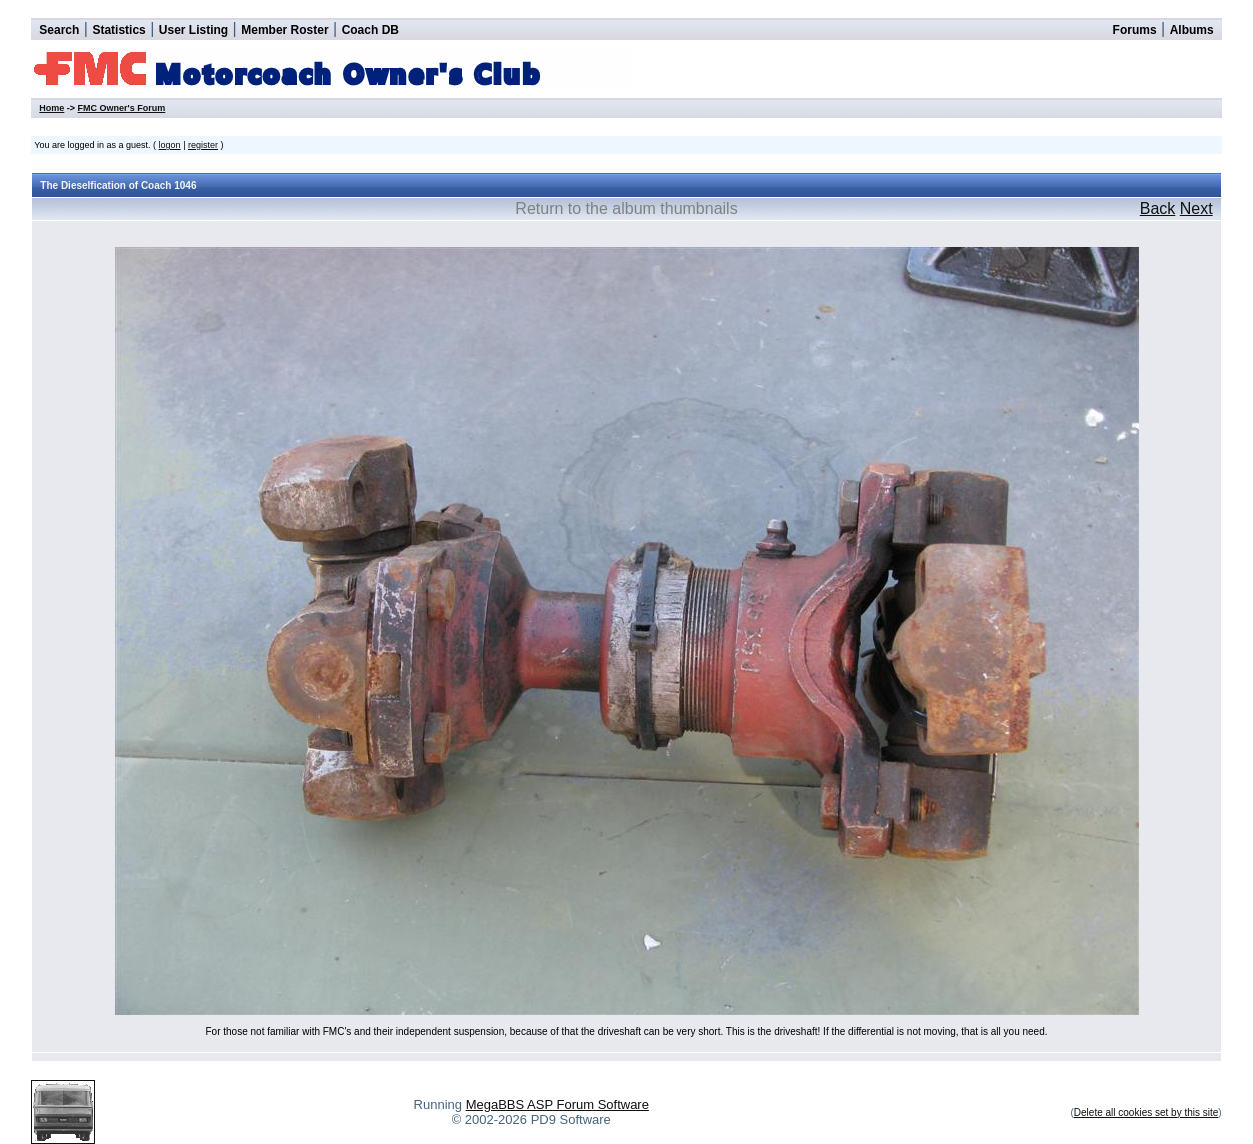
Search (59, 30)
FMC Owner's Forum (122, 108)
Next (1196, 208)
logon (170, 145)
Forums (1135, 30)
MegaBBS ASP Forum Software (557, 1104)
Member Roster (284, 30)
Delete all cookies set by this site (1146, 1112)
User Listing (193, 30)
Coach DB (370, 30)
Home (51, 108)
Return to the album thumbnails (626, 208)
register (203, 145)
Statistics (118, 30)
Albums (1192, 30)
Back (1158, 208)
